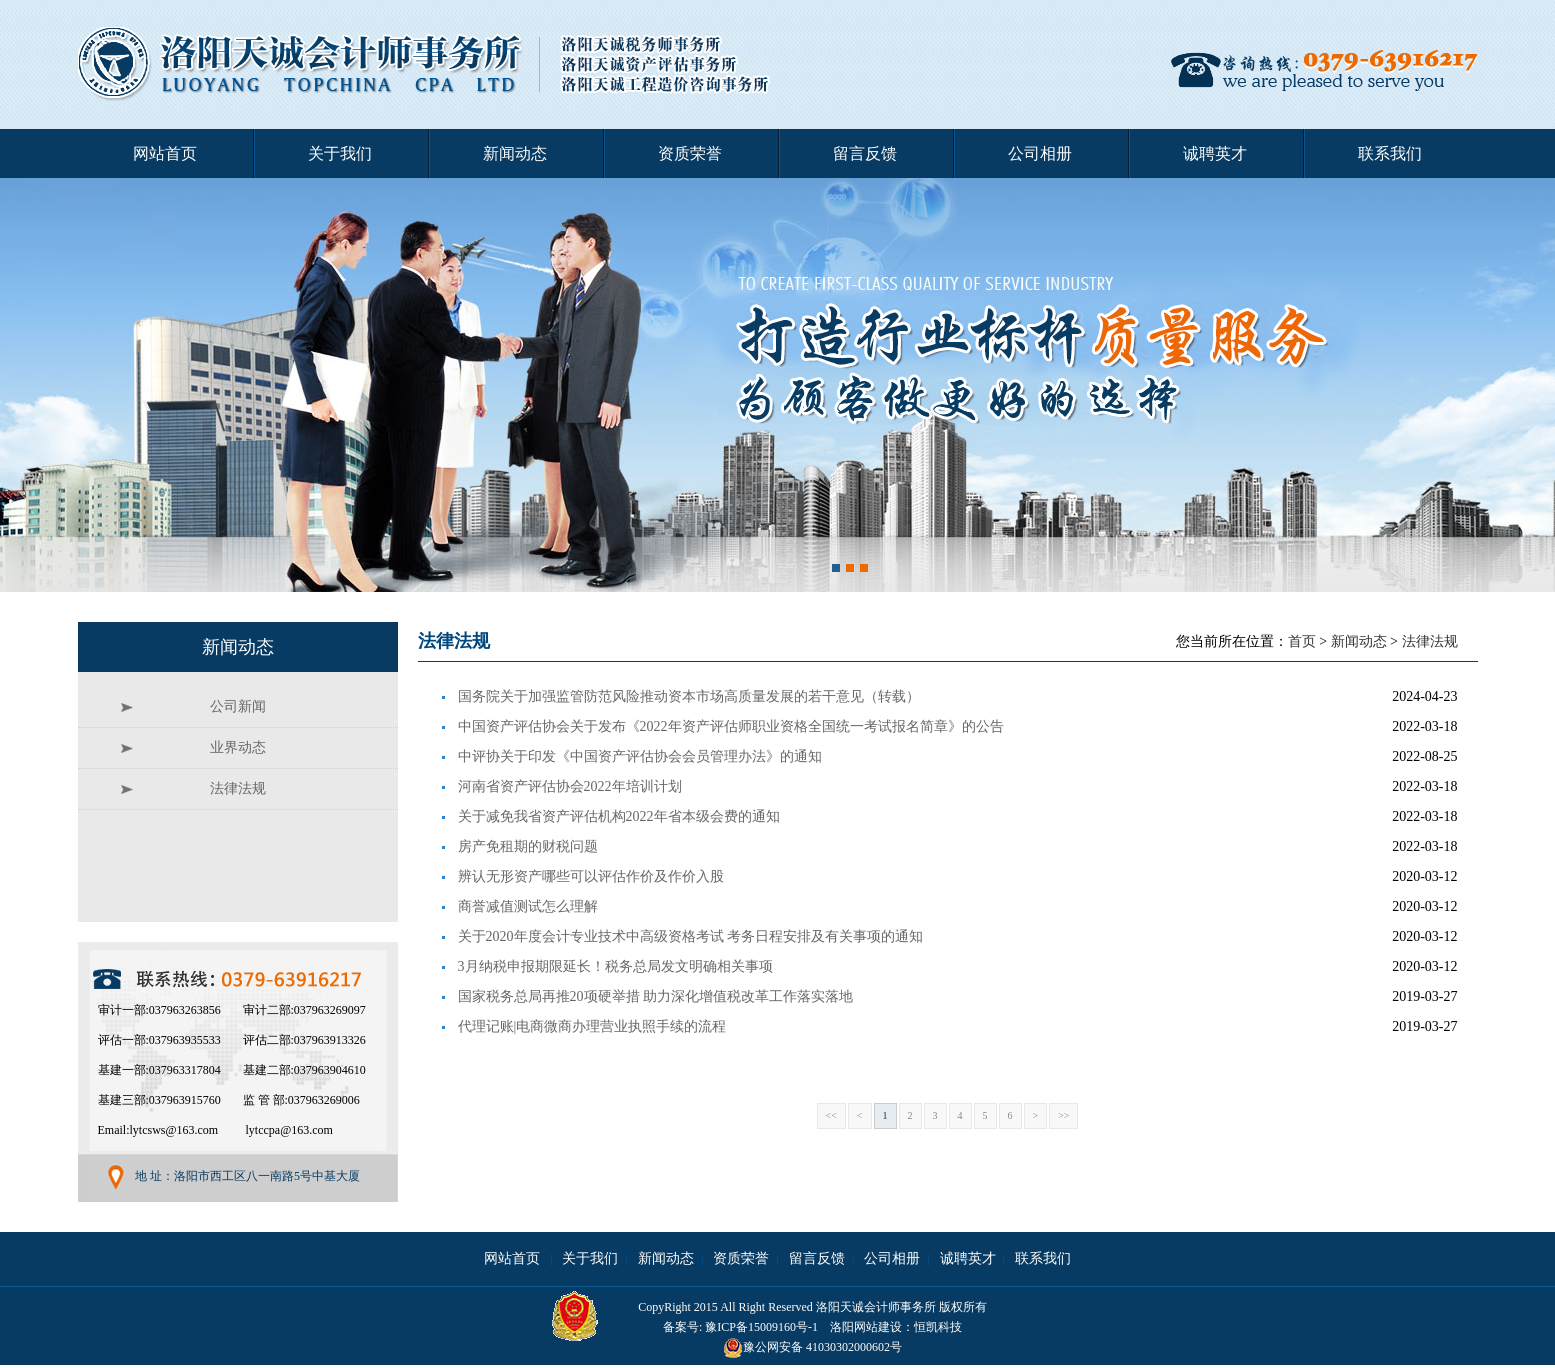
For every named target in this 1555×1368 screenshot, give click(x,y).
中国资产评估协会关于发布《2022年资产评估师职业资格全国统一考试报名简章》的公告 (731, 726)
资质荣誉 (690, 153)
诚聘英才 (1215, 153)
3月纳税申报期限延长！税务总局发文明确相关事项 (615, 966)
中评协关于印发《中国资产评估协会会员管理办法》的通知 (640, 756)
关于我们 (340, 153)
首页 (1302, 641)
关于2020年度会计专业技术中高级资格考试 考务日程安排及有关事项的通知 (691, 936)
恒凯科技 (938, 1327)
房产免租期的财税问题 (528, 846)
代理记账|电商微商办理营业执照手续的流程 (592, 1026)
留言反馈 (865, 153)
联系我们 (1390, 153)
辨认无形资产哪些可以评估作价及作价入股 (591, 876)
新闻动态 (515, 153)
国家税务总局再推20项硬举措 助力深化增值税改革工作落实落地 (656, 996)
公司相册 (1040, 153)
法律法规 (1430, 641)
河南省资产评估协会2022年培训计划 (570, 786)
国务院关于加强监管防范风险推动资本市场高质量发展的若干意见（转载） (689, 696)
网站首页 (165, 153)
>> (1063, 1115)
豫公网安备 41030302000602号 (812, 1347)
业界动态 (238, 747)
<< (831, 1115)
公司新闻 (238, 706)
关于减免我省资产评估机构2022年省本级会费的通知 (619, 816)
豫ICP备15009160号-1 (761, 1327)
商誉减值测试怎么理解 (528, 906)
